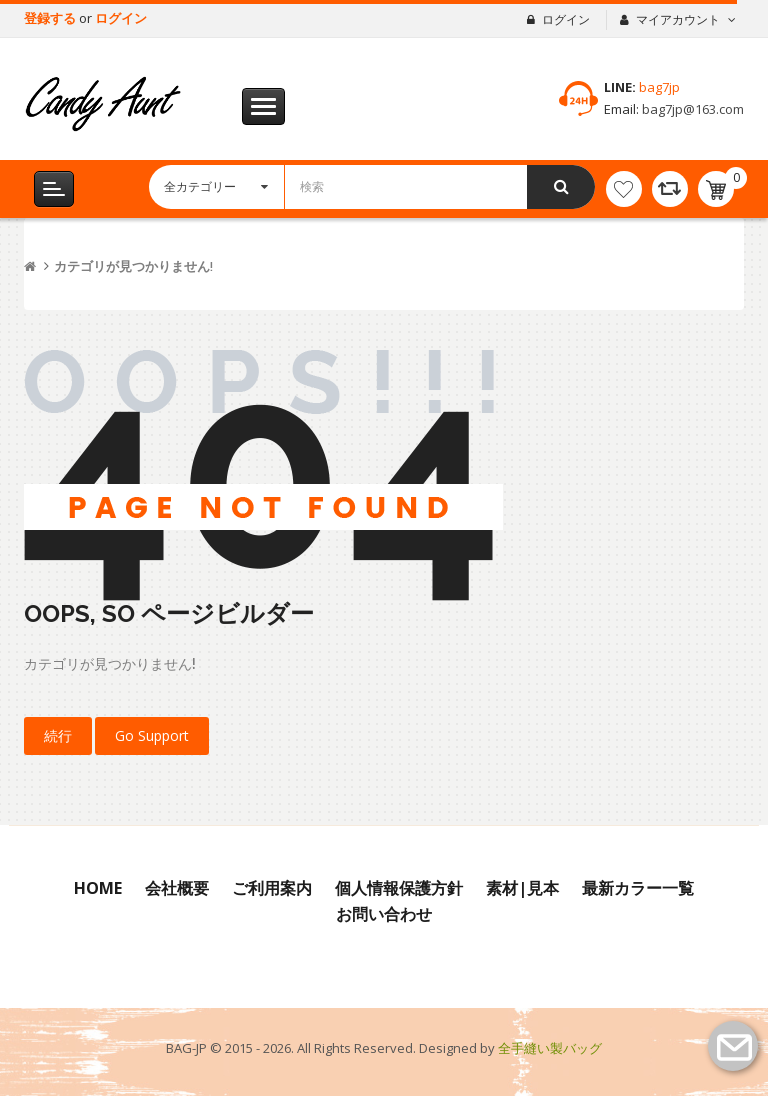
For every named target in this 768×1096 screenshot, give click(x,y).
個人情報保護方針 (399, 888)
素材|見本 (522, 888)
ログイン (121, 18)
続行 (58, 735)
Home (98, 888)
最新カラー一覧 (638, 888)
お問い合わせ (384, 914)
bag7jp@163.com (691, 109)
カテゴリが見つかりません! (133, 266)
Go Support (152, 735)
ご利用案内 (272, 888)
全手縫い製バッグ (550, 1048)
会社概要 (177, 888)
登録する (51, 18)
